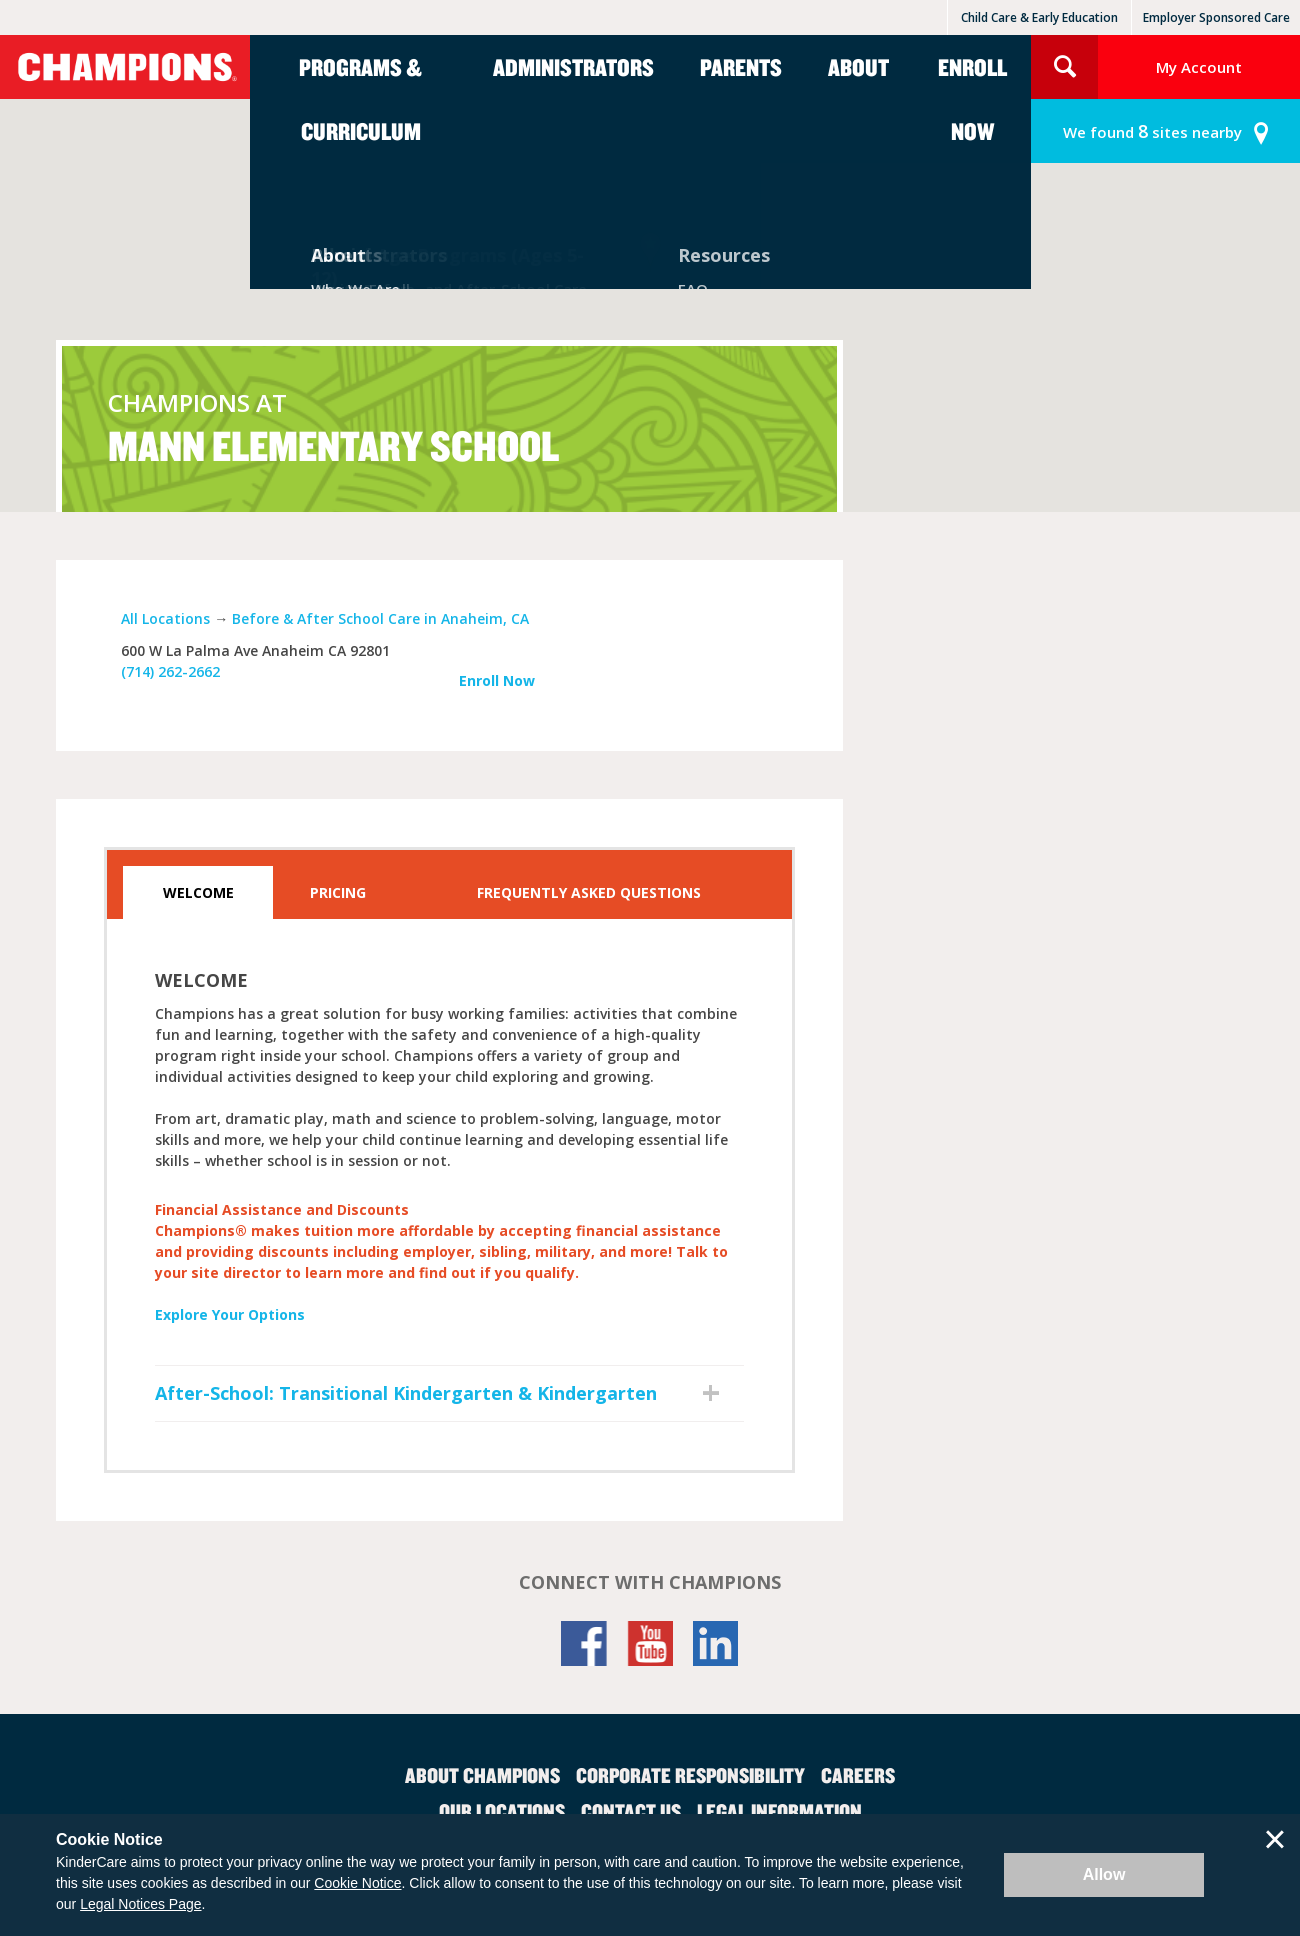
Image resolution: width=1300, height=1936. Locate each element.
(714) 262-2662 (170, 671)
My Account (1199, 67)
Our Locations (502, 1811)
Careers (858, 1775)
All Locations (165, 618)
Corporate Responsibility (690, 1775)
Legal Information (779, 1811)
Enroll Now (972, 99)
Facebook (584, 1643)
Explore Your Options (230, 1314)
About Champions (482, 1775)
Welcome (198, 892)
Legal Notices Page (140, 1904)
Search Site (1064, 67)
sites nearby (1152, 131)
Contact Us (631, 1811)
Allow (1104, 1874)
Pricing (338, 892)
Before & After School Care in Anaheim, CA (380, 618)
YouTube (650, 1643)
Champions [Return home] (125, 67)
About (858, 67)
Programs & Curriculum (360, 99)
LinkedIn (716, 1643)
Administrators (573, 67)
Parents (741, 67)
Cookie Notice (357, 1883)
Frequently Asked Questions (589, 892)
